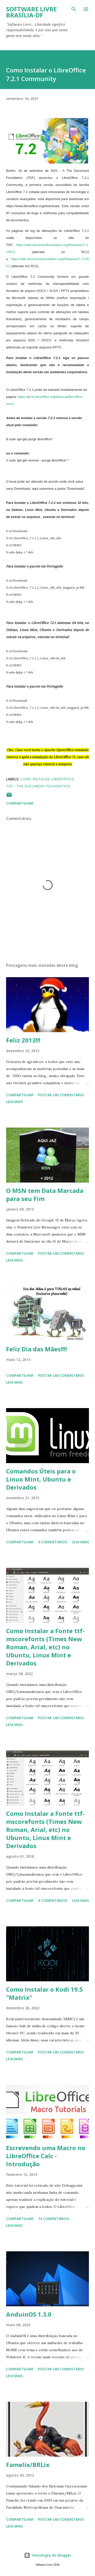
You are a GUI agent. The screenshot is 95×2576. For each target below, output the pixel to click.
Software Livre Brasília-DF (31, 12)
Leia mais (14, 1101)
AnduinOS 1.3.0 (28, 2314)
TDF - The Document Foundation (38, 786)
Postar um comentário (61, 1094)
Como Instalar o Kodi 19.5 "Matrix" (44, 1993)
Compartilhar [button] (19, 803)
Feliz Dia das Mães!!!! (36, 1349)
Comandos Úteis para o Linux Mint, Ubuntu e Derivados (41, 1479)
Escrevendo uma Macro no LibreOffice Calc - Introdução (45, 2156)
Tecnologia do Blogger (47, 2555)
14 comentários (53, 2218)
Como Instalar (34, 779)
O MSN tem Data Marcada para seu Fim (44, 1194)
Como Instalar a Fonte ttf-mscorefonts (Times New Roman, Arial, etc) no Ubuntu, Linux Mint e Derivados (45, 1647)
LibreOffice (62, 779)
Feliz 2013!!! (23, 1040)
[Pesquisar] (74, 9)
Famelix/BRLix (27, 2464)
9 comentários (52, 1542)
